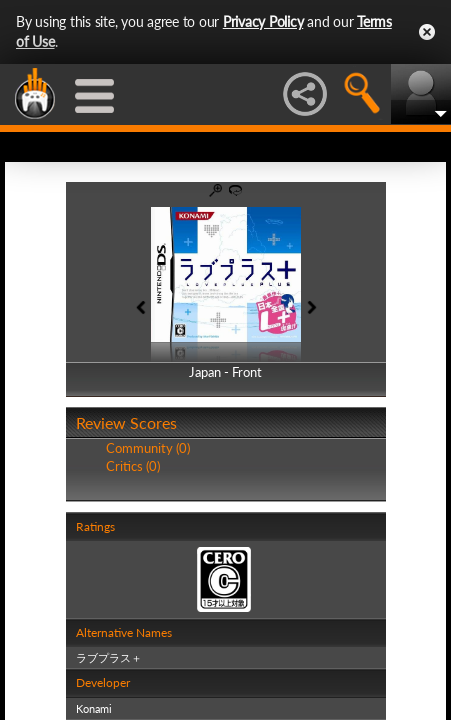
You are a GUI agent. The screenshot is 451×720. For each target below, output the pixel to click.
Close (427, 32)
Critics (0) (133, 466)
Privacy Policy (263, 21)
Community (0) (148, 448)
